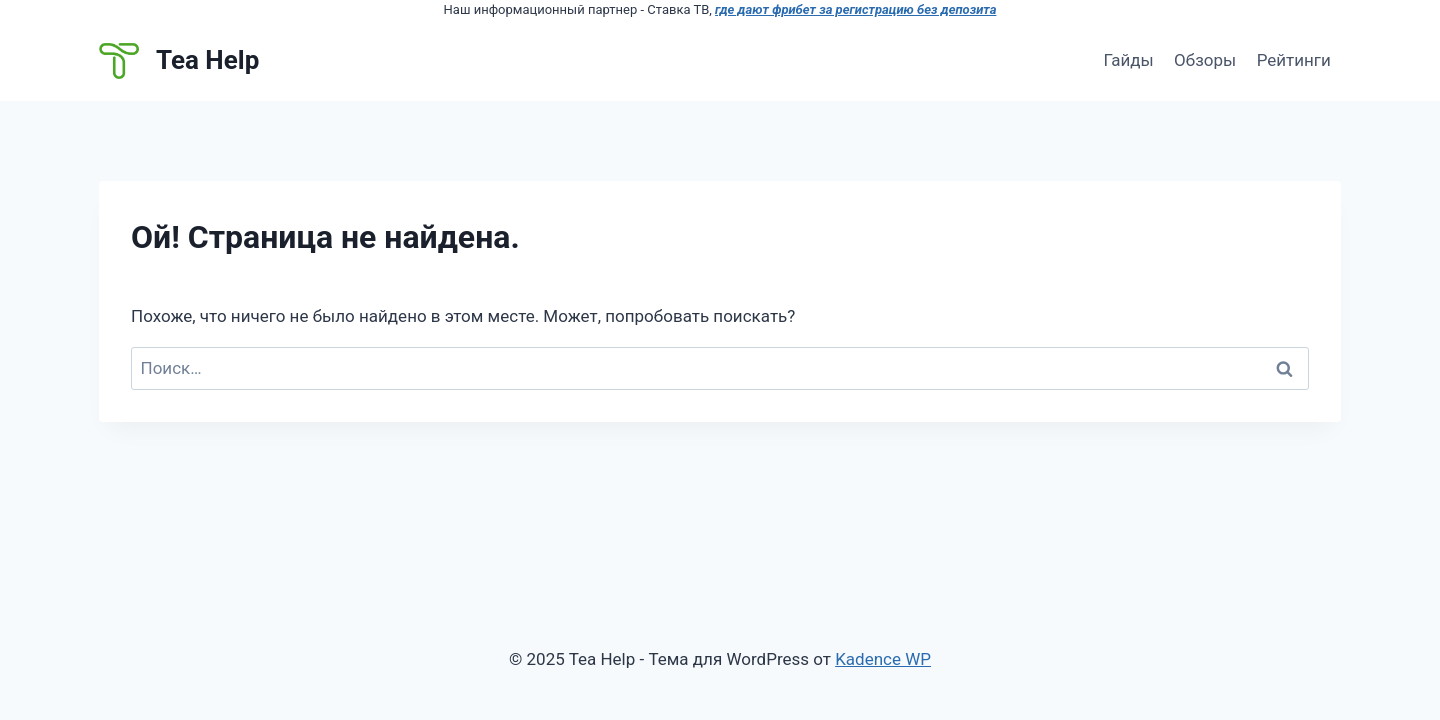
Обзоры (1205, 60)
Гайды (1128, 60)
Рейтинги (1294, 60)
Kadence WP (883, 659)
